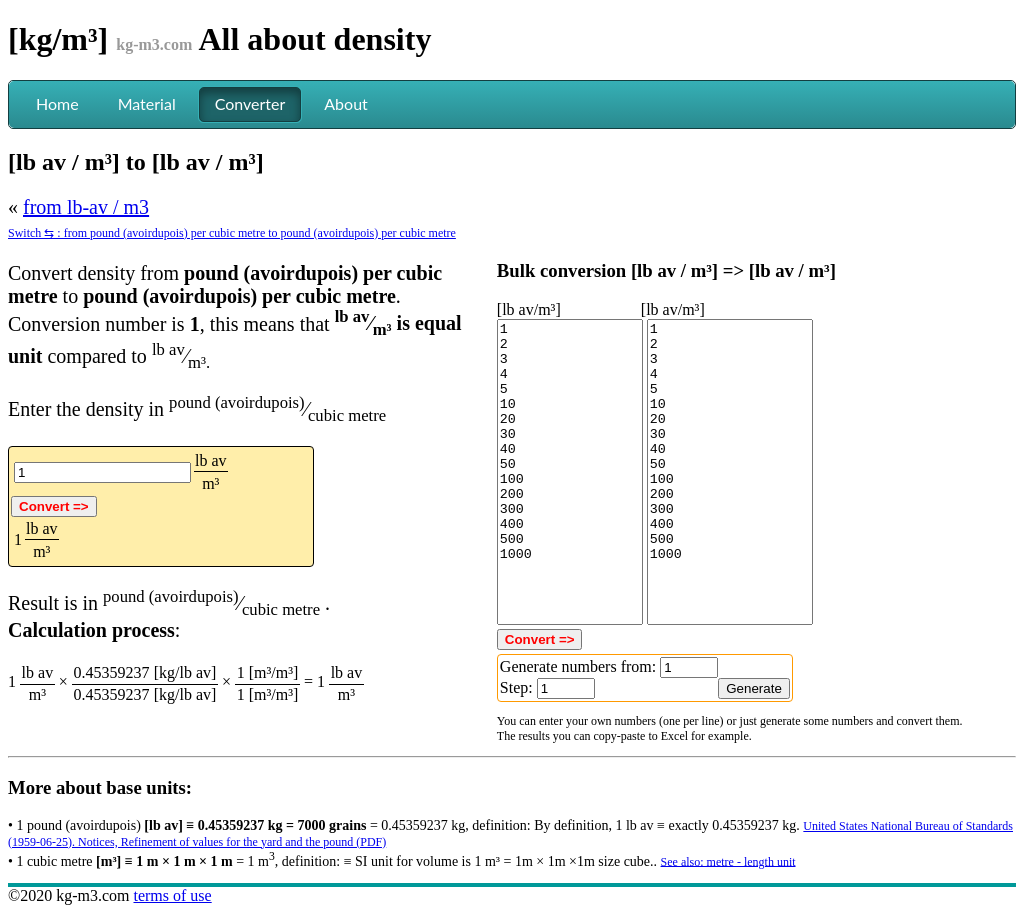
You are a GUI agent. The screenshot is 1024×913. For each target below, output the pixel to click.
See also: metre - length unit (728, 861)
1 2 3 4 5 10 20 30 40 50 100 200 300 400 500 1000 (570, 472)
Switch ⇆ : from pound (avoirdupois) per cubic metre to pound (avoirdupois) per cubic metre (232, 233)
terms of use (172, 895)
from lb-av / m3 (86, 207)
